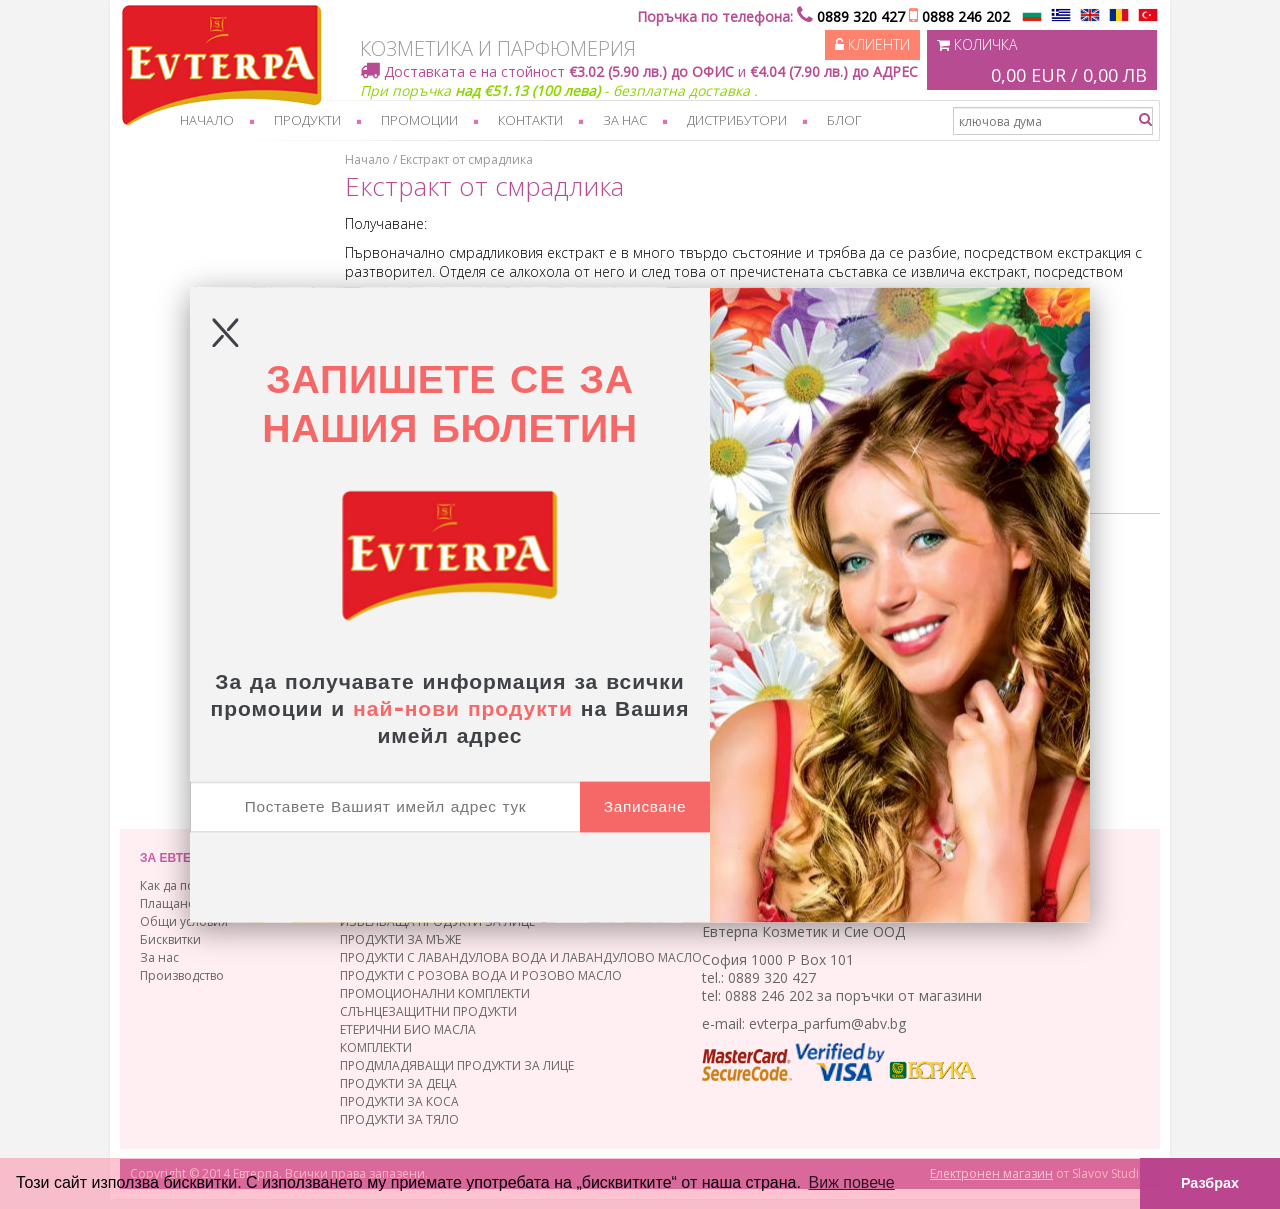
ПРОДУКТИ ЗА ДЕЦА (398, 1083)
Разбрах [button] (1210, 1183)
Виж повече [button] (852, 1182)
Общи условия (184, 921)
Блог (844, 120)
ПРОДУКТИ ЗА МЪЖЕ (400, 939)
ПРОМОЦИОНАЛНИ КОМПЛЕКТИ (435, 993)
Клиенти (872, 44)
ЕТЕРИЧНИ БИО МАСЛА (408, 1029)
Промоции (419, 120)
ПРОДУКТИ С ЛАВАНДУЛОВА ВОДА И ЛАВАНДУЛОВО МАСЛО (521, 957)
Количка (1042, 62)
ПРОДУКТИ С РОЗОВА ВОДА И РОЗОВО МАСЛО (481, 975)
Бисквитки (170, 939)
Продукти (307, 120)
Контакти (530, 120)
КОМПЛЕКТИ (376, 1047)
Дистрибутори (737, 120)
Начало (207, 120)
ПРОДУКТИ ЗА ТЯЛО (399, 1119)
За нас (625, 120)
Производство (182, 975)
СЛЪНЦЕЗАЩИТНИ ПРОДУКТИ (428, 1011)
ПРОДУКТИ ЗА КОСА (399, 1101)
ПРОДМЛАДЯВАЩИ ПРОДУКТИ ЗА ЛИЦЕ (457, 1065)
